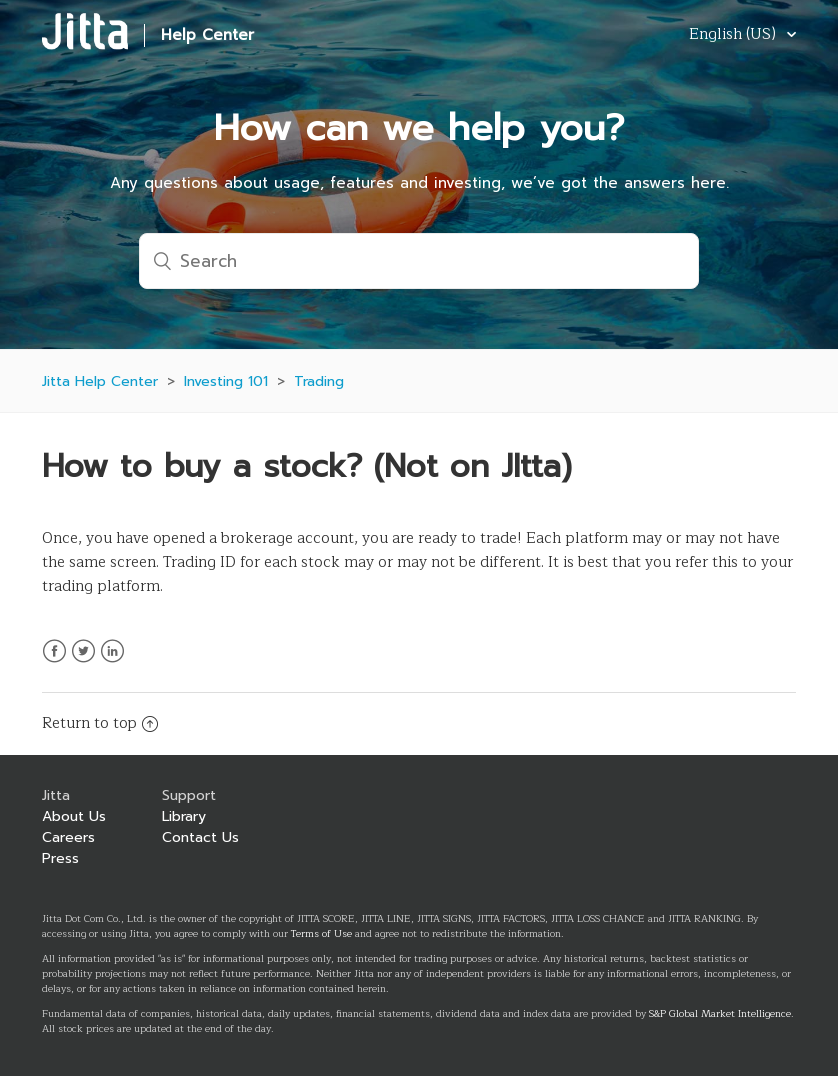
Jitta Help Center (100, 381)
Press (60, 858)
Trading (319, 381)
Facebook (54, 663)
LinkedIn (112, 663)
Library (184, 816)
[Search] (419, 261)
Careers (68, 837)
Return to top (100, 723)
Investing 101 (226, 381)
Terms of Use (321, 933)
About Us (74, 816)
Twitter (83, 663)
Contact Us (200, 837)
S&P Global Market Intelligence (720, 1013)
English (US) (734, 35)
